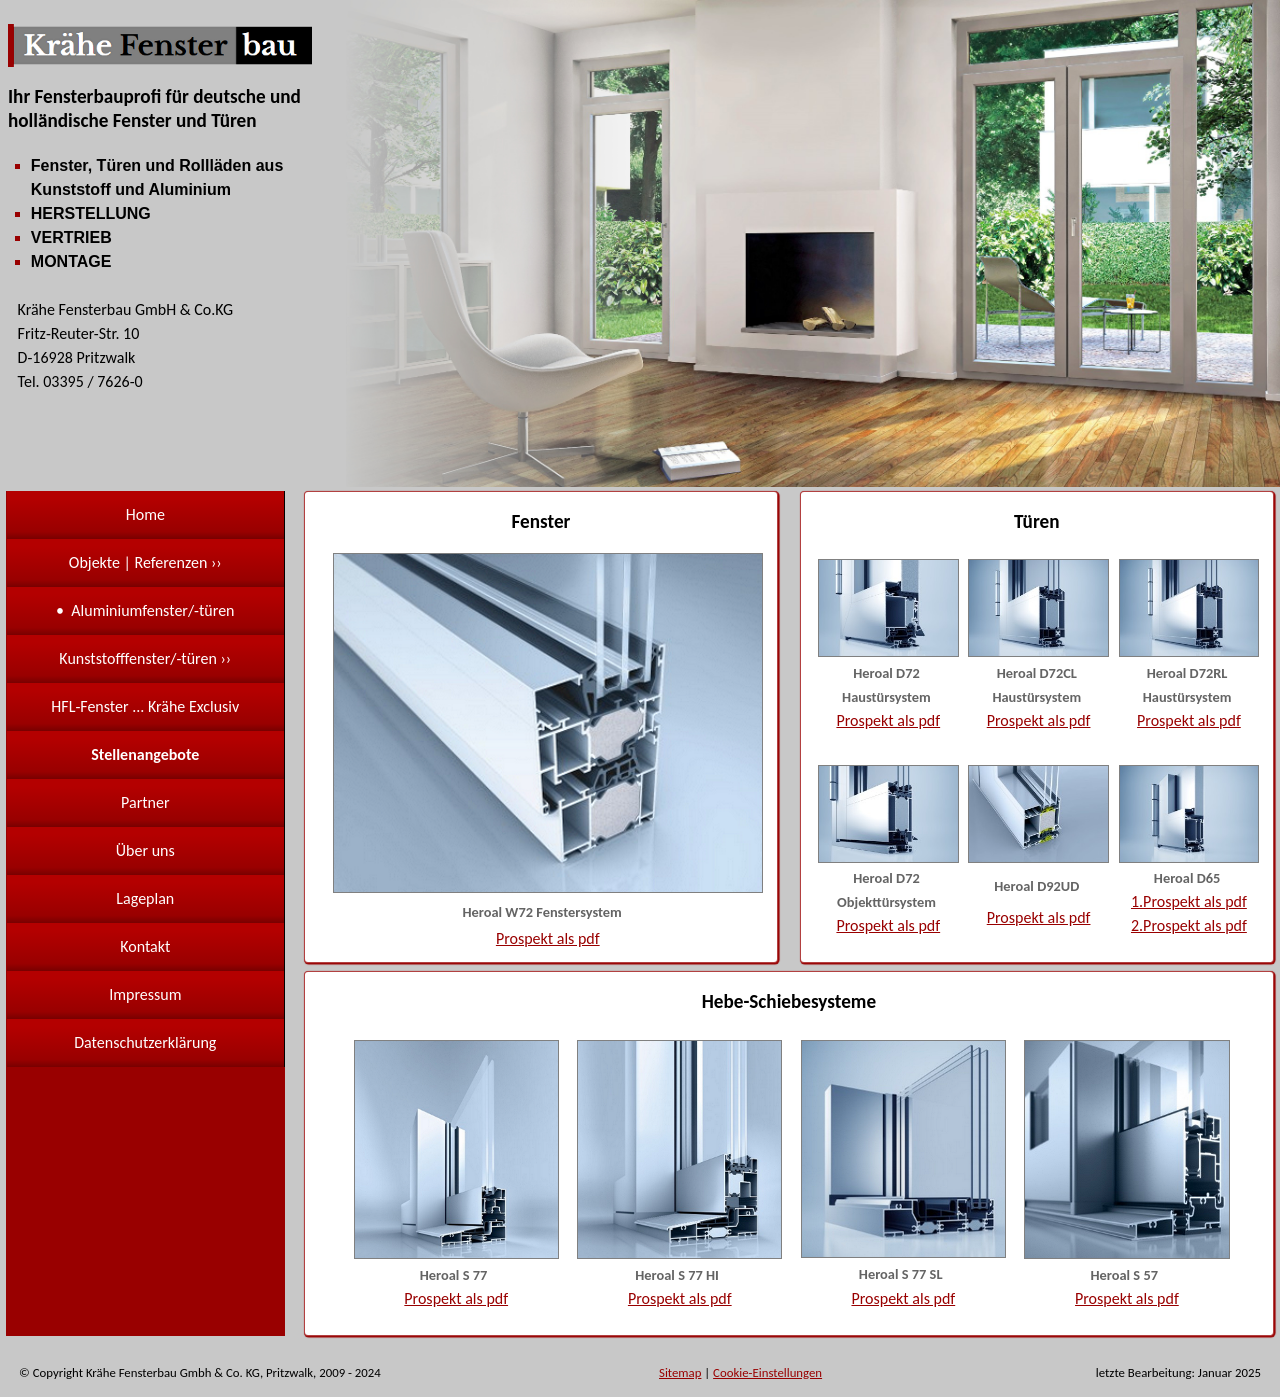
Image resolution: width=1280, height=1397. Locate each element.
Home (145, 514)
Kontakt (145, 946)
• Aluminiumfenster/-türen (145, 610)
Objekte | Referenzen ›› (145, 562)
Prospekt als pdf (548, 938)
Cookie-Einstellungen (767, 1372)
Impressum (145, 994)
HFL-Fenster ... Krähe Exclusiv (145, 706)
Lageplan (145, 898)
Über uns (145, 850)
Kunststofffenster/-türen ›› (145, 658)
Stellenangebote (145, 754)
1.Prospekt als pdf (1189, 901)
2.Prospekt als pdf (1189, 925)
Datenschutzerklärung (145, 1042)
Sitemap (680, 1372)
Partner (145, 802)
